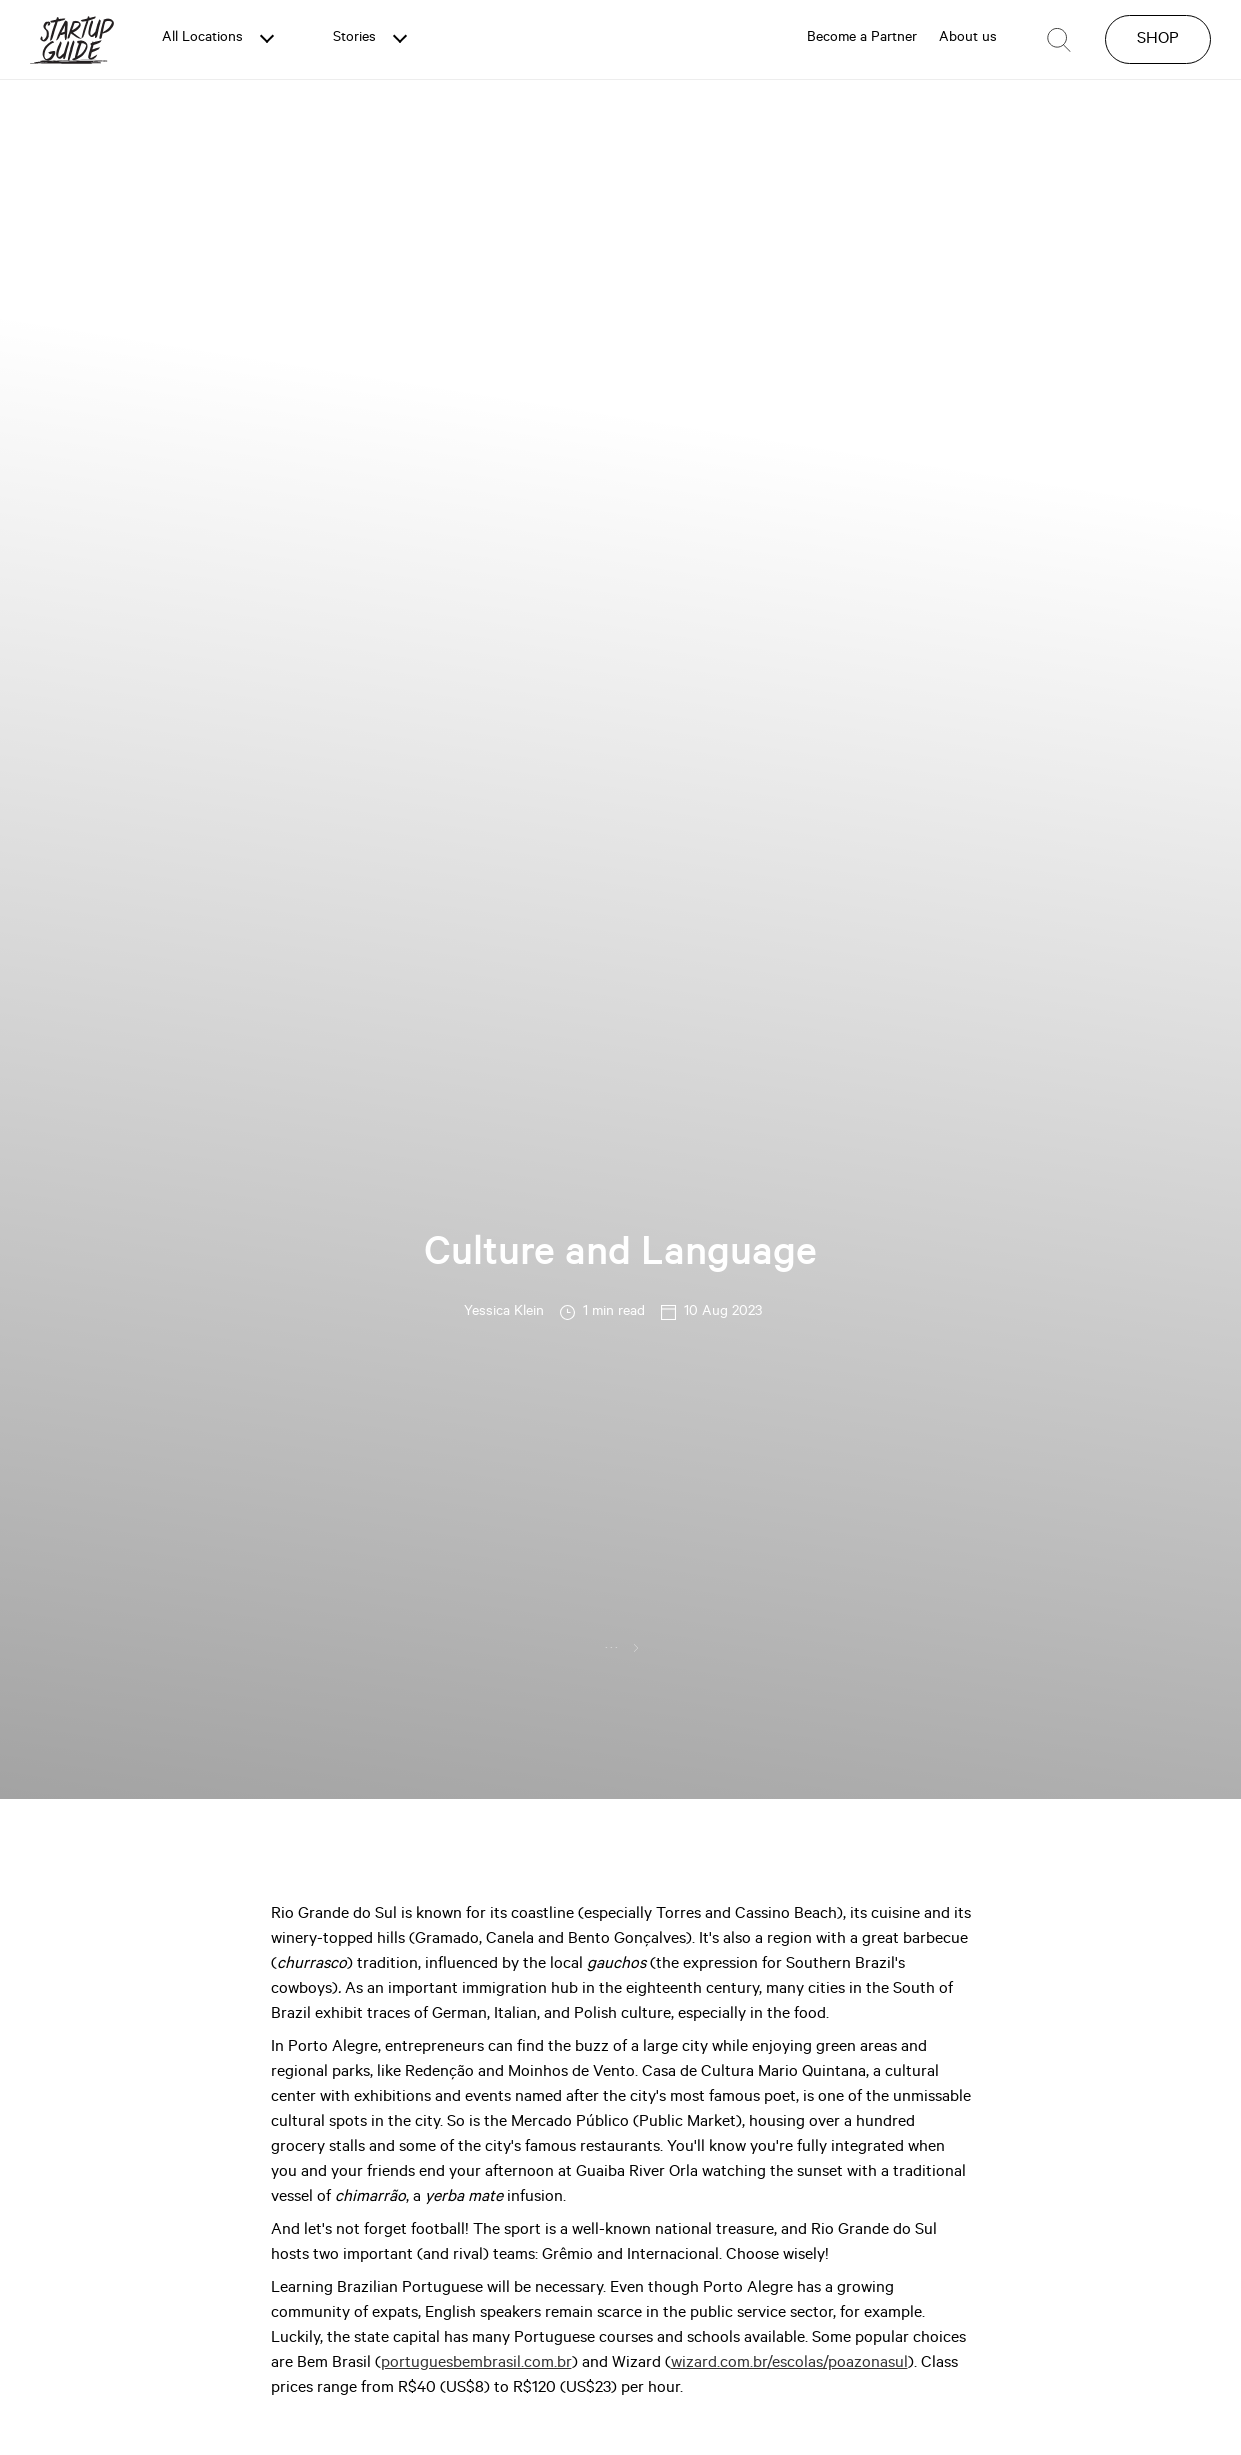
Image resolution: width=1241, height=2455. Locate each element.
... (612, 1646)
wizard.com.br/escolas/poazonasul (789, 2364)
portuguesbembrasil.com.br (476, 2364)
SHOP (1158, 40)
